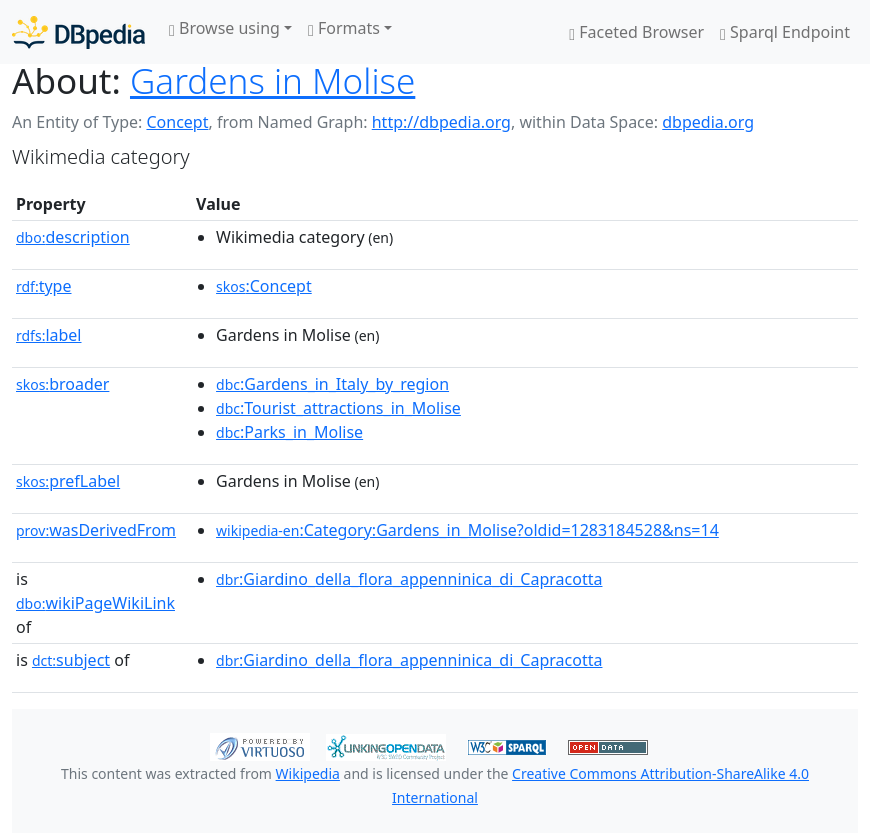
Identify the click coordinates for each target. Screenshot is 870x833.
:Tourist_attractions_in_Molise (338, 408)
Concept (177, 122)
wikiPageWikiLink (95, 603)
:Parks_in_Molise (289, 432)
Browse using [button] (224, 28)
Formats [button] (344, 28)
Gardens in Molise (272, 80)
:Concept (264, 286)
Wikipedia (308, 773)
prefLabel (68, 481)
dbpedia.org (708, 122)
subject (71, 660)
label (49, 335)
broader (62, 384)
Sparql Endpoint (785, 32)
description (73, 237)
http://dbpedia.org (441, 122)
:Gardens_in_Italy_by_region (332, 384)
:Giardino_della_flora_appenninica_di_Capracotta (409, 579)
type (44, 286)
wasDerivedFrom (96, 530)
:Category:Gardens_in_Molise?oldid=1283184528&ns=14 (467, 530)
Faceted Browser (636, 32)
